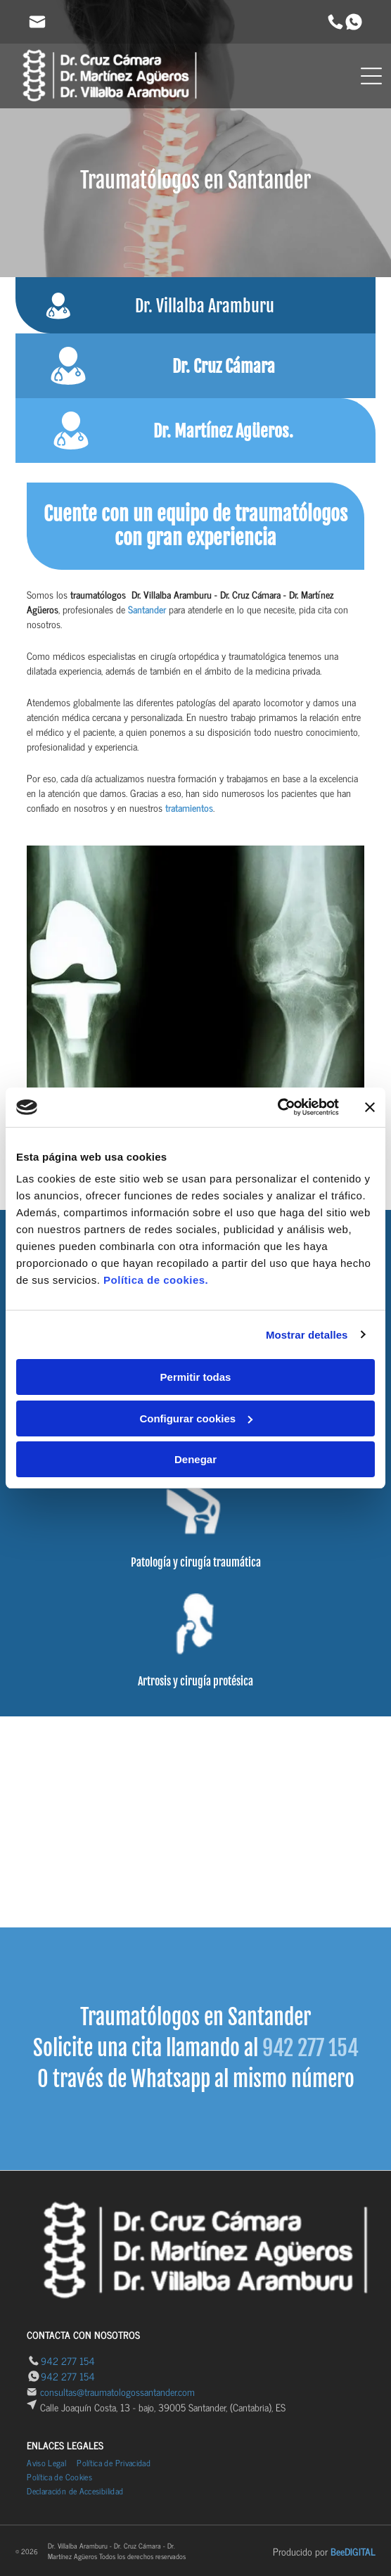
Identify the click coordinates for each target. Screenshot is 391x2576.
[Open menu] (371, 76)
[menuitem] (52, 2463)
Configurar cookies (195, 1418)
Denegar (195, 1459)
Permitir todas (195, 1377)
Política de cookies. (155, 1280)
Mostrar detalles (307, 1335)
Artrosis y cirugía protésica (195, 1681)
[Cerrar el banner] (370, 1107)
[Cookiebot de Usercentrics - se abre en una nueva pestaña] (277, 1107)
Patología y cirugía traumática (196, 1562)
